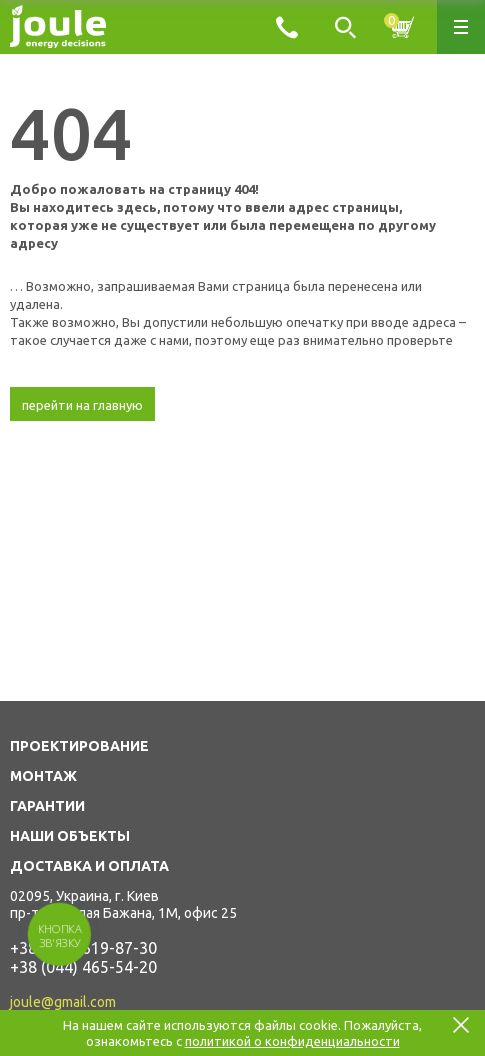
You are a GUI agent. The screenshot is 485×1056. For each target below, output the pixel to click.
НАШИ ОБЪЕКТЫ (70, 836)
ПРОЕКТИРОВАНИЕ (79, 746)
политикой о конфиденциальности (292, 1041)
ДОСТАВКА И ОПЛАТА (89, 866)
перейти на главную (82, 405)
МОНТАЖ (43, 776)
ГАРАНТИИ (47, 806)
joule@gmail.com (63, 1002)
